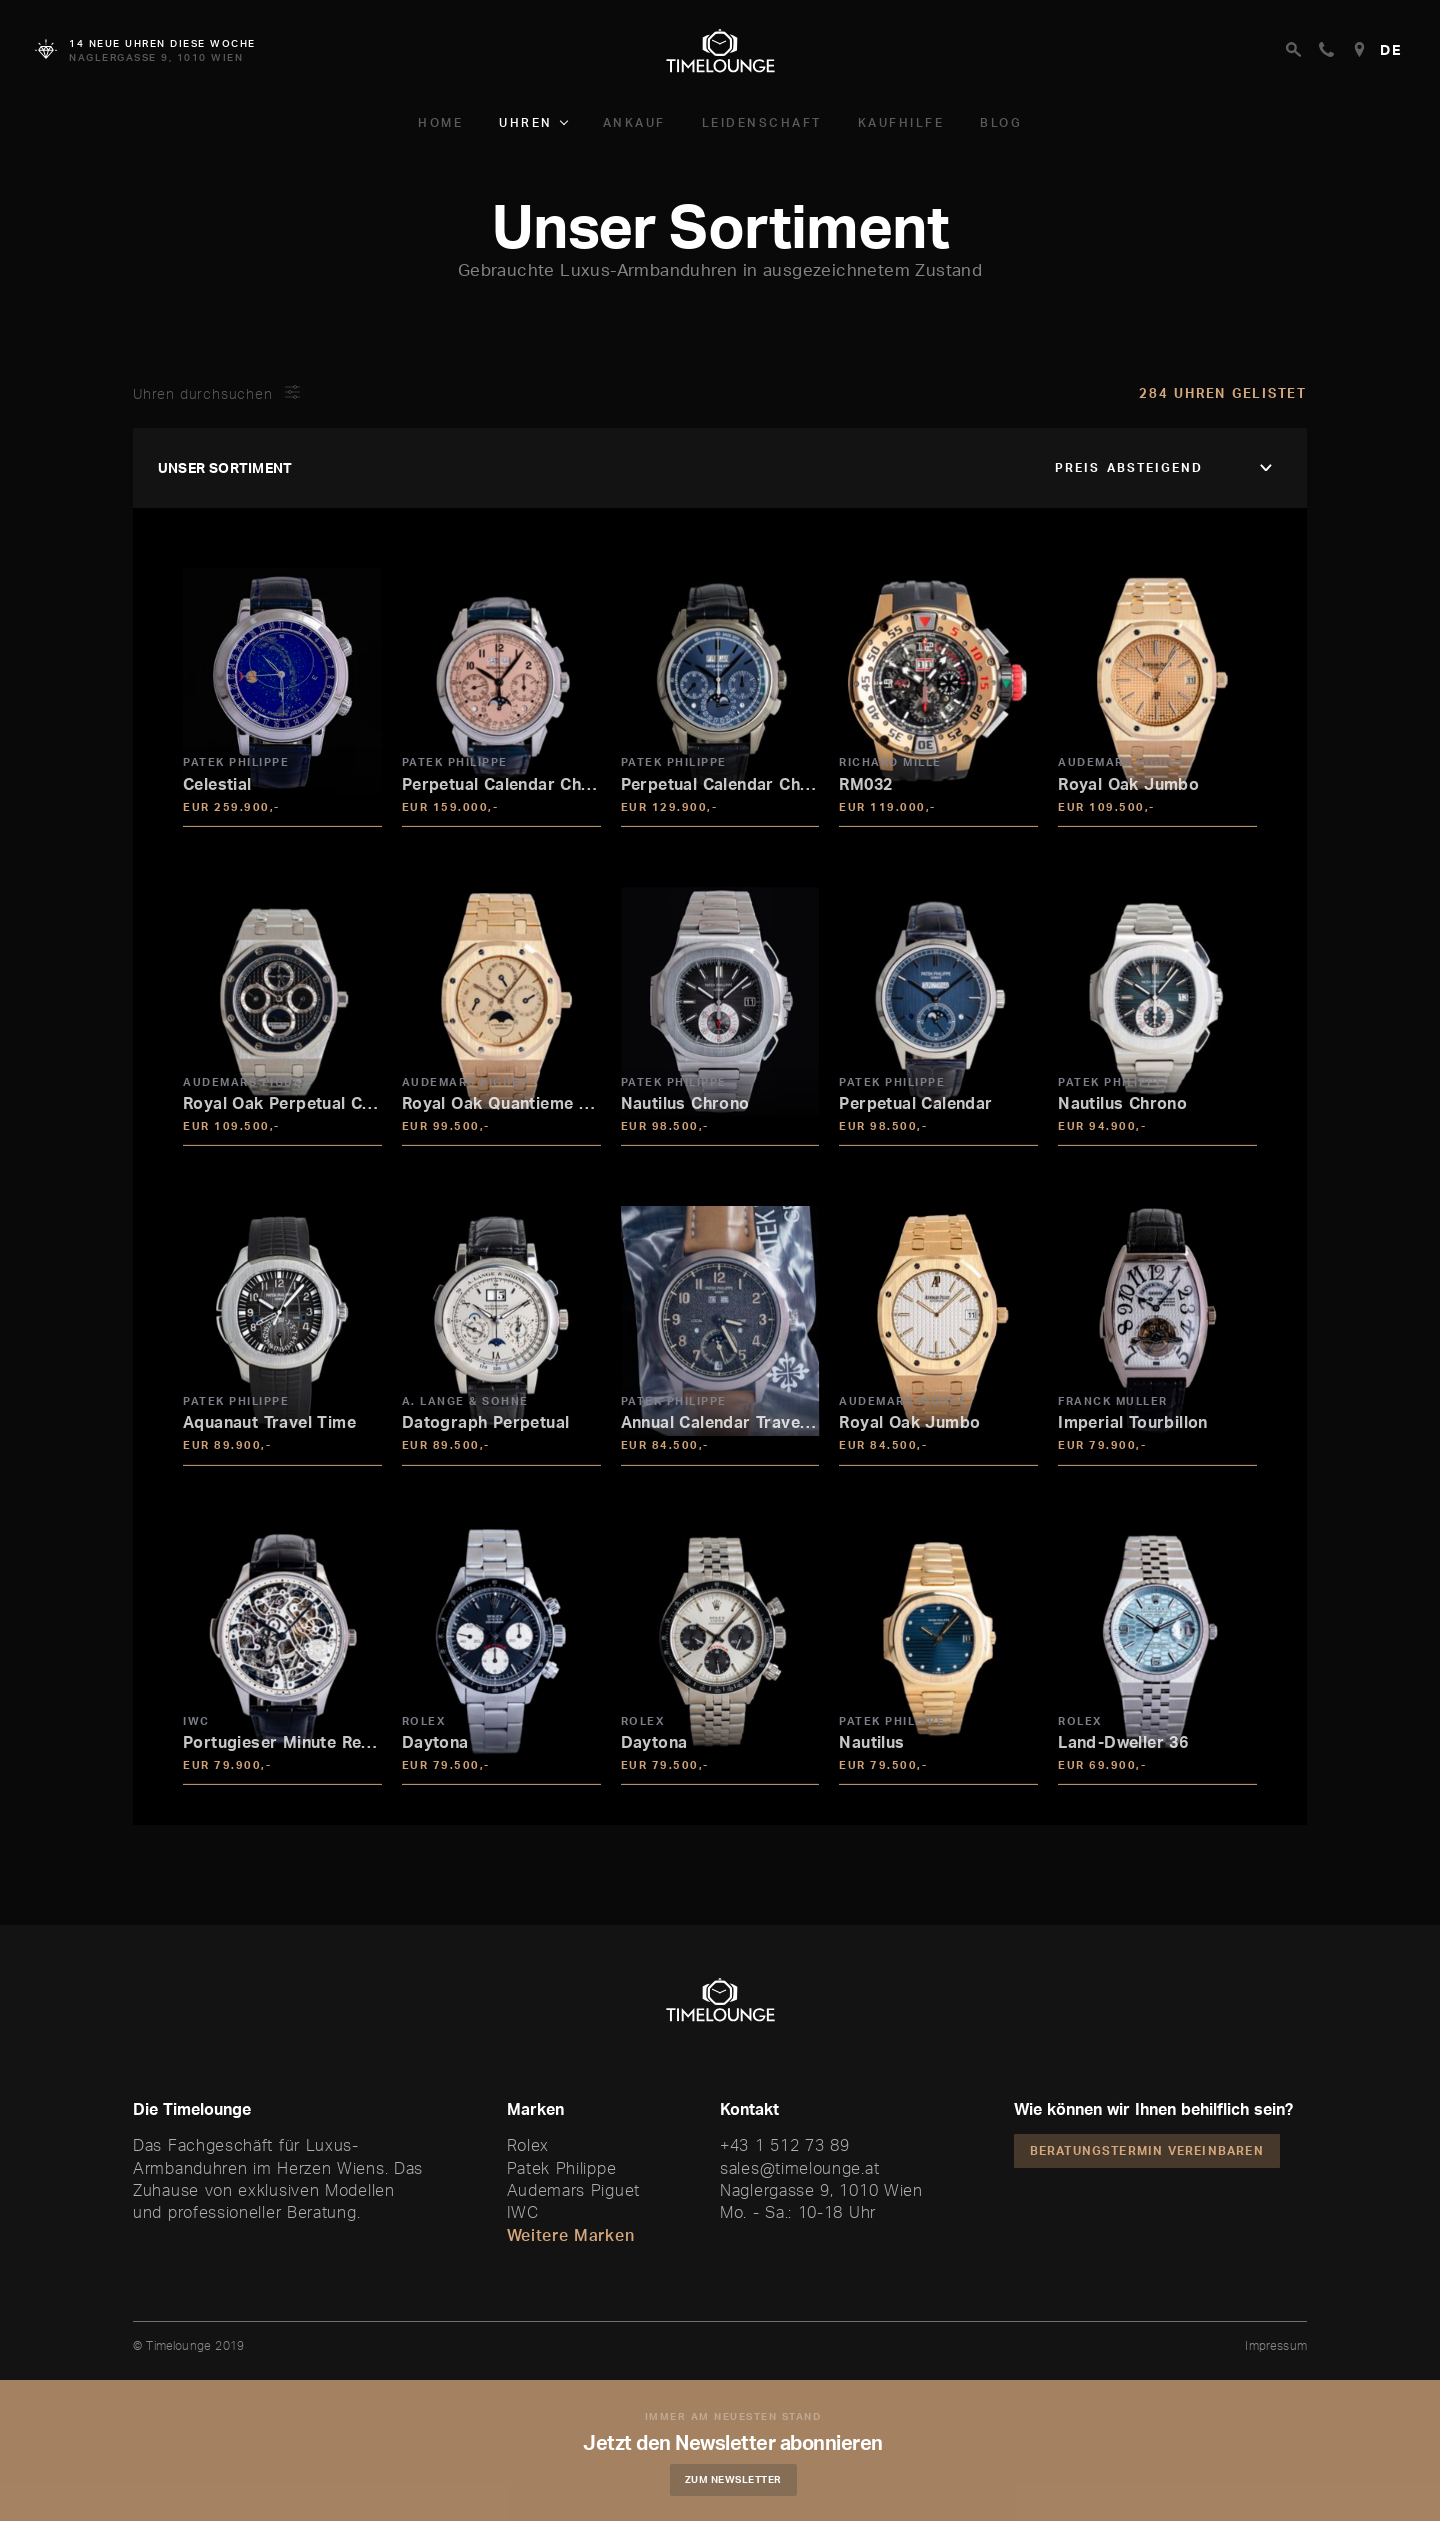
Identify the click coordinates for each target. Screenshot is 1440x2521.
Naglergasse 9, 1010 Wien (821, 2190)
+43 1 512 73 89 (785, 2145)
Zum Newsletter (735, 2479)
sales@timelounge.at (799, 2168)
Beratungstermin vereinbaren (1147, 2150)
